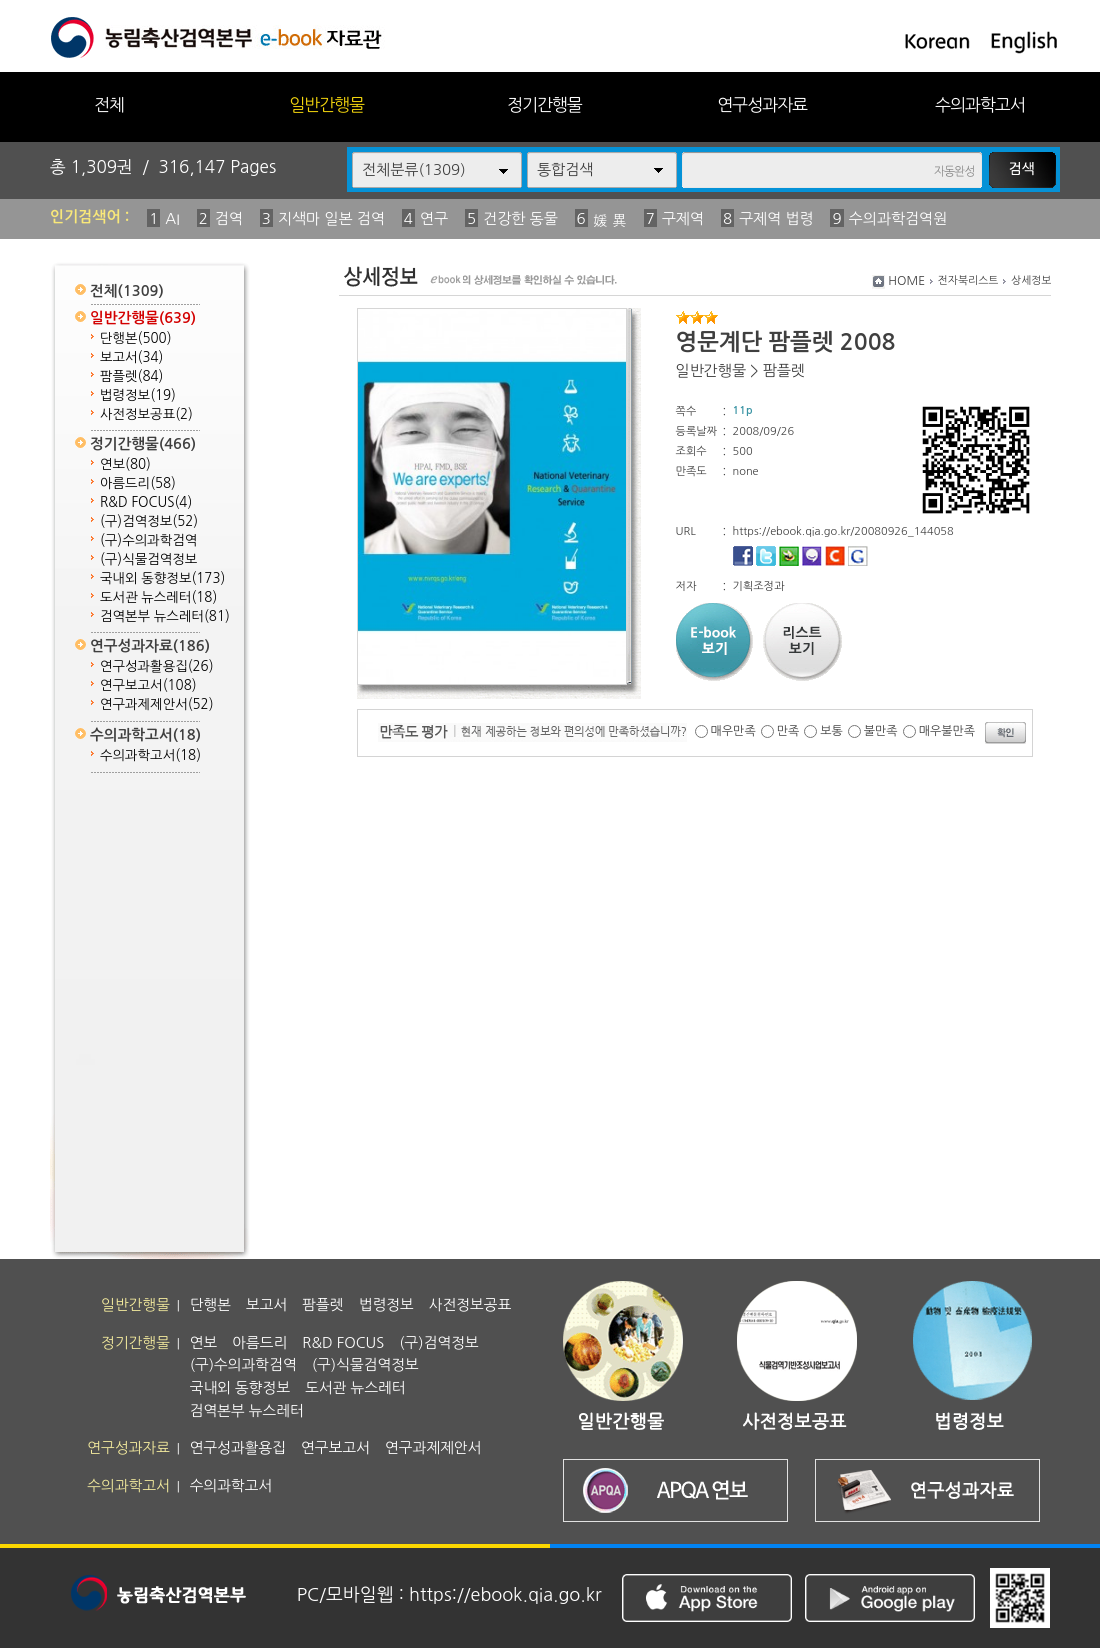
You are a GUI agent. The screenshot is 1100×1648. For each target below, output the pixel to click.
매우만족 (733, 731)
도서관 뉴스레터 (158, 597)
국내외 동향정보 (162, 578)
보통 (831, 731)
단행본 (136, 338)
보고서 (131, 357)
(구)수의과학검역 (148, 540)
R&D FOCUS (146, 502)
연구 (434, 218)
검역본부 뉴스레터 (165, 616)
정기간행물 (544, 104)
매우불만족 (947, 731)
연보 (125, 464)
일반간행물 (326, 104)
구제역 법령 (776, 218)
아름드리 (138, 483)
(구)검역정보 (149, 521)
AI (172, 218)
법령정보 (138, 395)
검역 (229, 218)
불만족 (881, 731)
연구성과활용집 (157, 666)
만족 (788, 731)
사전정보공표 (146, 414)
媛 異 (610, 220)
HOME (906, 281)
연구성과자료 (762, 104)
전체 (109, 104)
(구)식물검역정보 (148, 559)
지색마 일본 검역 (331, 218)
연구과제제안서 (157, 704)
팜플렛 (131, 376)
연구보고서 (148, 685)
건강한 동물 (520, 218)
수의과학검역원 (898, 218)
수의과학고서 (980, 104)
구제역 (683, 218)
